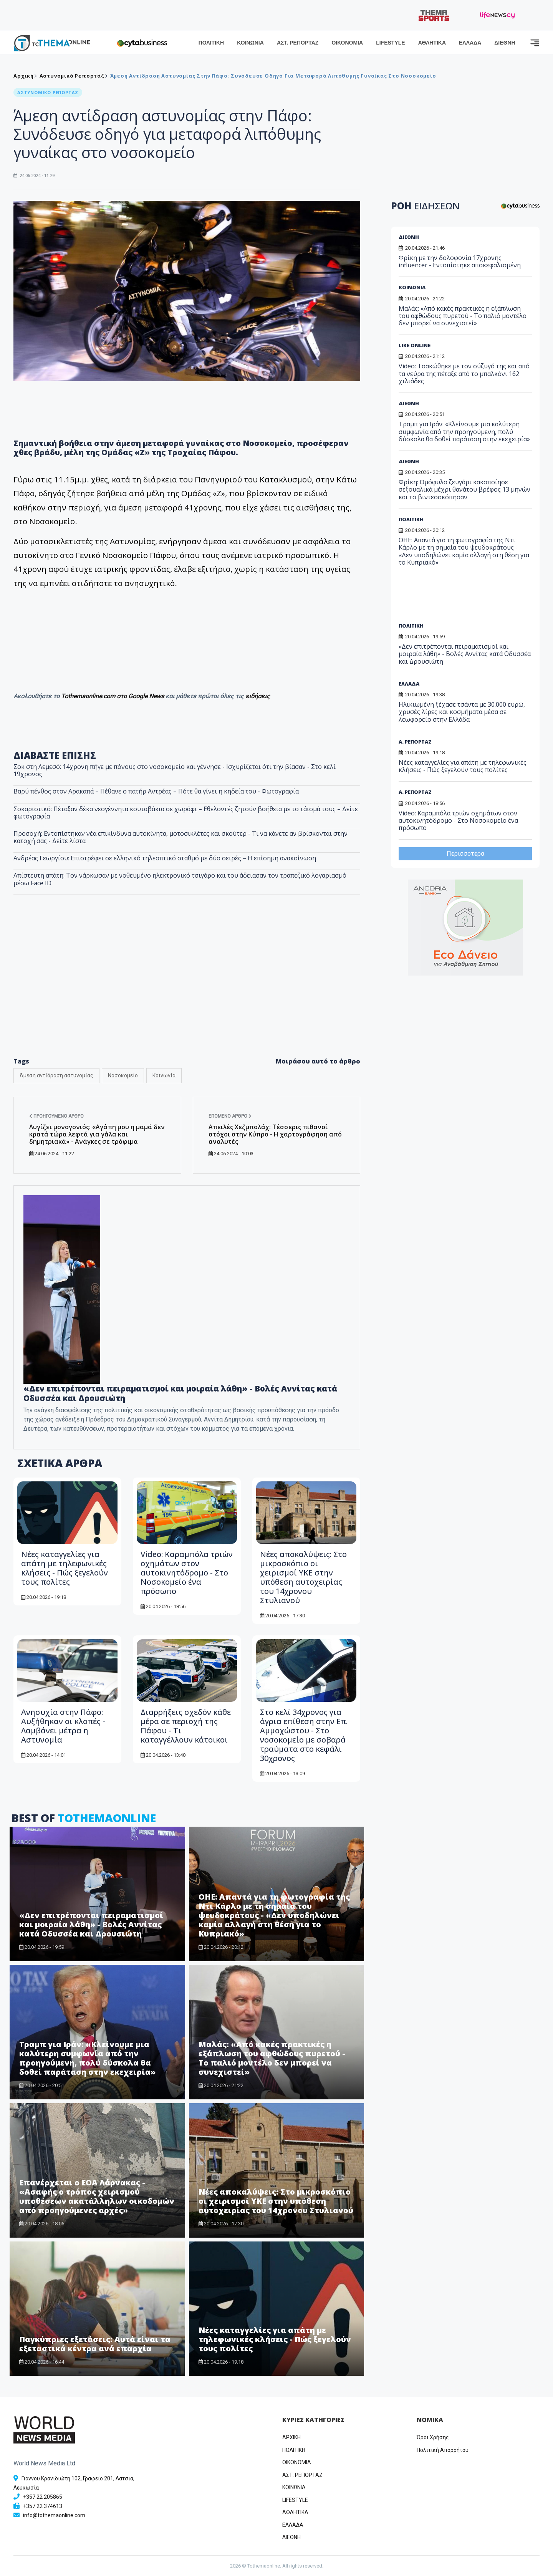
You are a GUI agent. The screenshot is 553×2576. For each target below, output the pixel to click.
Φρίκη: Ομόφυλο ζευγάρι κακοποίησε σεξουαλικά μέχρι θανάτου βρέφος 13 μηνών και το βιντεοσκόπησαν (464, 489)
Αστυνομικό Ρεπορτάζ (72, 75)
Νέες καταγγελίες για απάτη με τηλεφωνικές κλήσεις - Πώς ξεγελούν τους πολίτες (64, 1568)
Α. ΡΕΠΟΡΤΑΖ (415, 741)
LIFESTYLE (390, 43)
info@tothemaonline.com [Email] (54, 2515)
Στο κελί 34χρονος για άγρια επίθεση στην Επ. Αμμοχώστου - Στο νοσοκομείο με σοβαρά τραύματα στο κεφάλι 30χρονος (304, 1735)
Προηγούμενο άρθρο (56, 1116)
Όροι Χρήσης (433, 2437)
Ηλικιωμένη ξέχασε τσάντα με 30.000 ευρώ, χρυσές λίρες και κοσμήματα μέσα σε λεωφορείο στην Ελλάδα (462, 711)
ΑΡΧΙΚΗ (291, 2437)
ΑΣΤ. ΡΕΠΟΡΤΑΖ (298, 43)
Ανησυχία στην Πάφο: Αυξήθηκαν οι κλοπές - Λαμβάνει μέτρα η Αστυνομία (63, 1726)
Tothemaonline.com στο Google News (113, 696)
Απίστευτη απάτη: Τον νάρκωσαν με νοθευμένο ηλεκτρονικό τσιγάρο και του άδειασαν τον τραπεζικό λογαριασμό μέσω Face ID (179, 879)
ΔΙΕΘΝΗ (504, 43)
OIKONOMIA (296, 2462)
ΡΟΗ (425, 205)
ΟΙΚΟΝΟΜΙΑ (347, 43)
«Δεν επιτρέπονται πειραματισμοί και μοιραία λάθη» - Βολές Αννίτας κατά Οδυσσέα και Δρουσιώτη (91, 1924)
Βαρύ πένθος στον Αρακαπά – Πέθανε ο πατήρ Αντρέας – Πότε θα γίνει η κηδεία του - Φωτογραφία (156, 791)
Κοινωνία (164, 1075)
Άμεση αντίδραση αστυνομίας (56, 1075)
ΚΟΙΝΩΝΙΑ (250, 43)
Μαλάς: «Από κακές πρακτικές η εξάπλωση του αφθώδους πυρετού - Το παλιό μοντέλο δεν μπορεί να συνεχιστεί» (272, 2058)
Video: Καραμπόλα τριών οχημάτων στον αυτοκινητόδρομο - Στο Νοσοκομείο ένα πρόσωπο (187, 1572)
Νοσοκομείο (123, 1075)
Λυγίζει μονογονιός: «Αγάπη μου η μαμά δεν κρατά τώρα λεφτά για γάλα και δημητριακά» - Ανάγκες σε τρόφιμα (97, 1134)
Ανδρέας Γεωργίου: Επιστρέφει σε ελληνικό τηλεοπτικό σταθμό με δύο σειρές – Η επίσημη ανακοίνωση (164, 858)
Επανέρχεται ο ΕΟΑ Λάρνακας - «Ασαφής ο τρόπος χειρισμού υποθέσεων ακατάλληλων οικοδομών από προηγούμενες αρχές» (96, 2196)
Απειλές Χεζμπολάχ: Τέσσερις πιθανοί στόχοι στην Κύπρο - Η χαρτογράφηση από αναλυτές (275, 1134)
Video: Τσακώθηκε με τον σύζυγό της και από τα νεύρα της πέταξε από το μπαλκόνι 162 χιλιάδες (464, 373)
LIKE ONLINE (414, 345)
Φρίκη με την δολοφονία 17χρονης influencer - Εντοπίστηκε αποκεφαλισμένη (460, 261)
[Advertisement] (187, 988)
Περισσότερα (465, 853)
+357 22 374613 (42, 2506)
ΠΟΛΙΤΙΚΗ (211, 43)
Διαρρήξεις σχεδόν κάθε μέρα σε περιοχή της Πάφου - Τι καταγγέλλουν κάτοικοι (186, 1726)
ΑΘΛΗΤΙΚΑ (432, 43)
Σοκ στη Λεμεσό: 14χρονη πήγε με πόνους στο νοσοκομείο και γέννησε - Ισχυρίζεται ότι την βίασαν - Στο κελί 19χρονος (174, 770)
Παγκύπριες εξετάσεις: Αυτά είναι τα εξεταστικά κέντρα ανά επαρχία (95, 2344)
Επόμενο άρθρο (230, 1116)
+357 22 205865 (42, 2497)
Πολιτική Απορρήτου (443, 2450)
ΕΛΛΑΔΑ (470, 43)
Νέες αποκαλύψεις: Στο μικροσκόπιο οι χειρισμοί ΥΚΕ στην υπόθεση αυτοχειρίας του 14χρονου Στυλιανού (303, 1577)
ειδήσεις (257, 696)
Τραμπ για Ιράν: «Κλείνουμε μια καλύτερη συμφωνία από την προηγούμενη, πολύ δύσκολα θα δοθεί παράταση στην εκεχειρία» (87, 2058)
